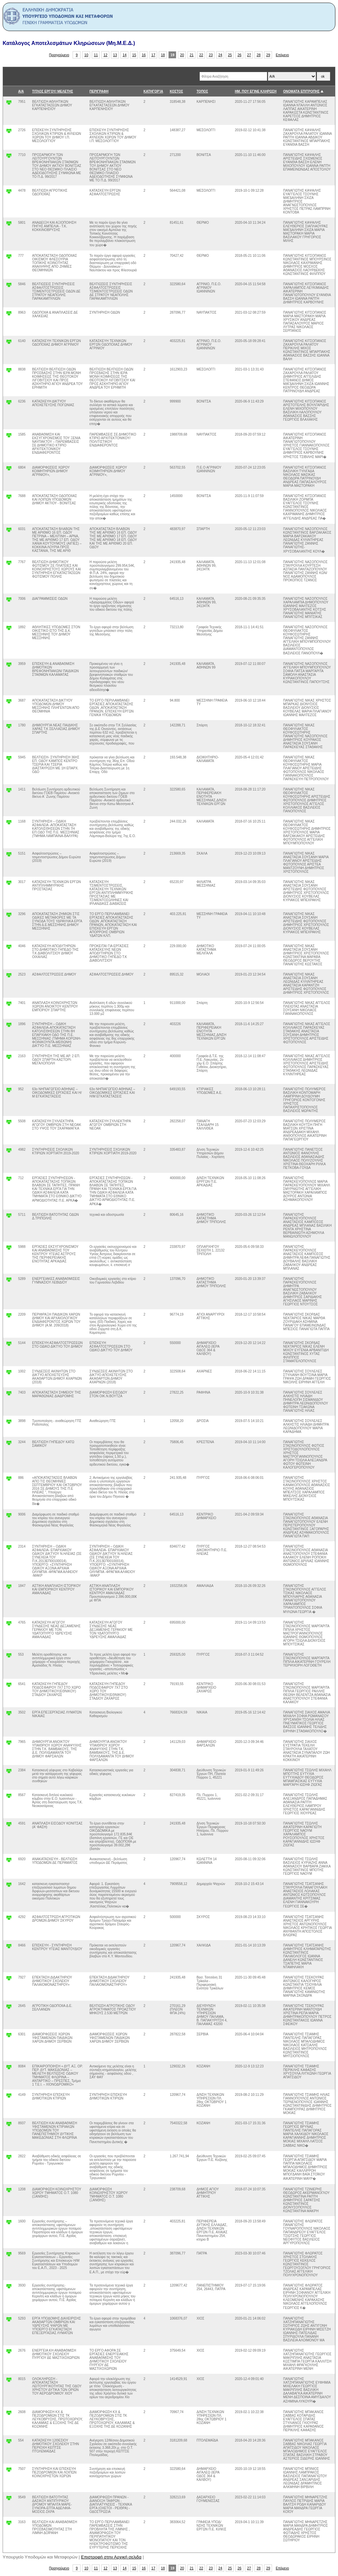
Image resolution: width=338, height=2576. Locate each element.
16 (144, 55)
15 (134, 55)
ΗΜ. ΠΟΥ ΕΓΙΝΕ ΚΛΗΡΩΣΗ (255, 91)
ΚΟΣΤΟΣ (176, 91)
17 (153, 55)
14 (125, 55)
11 (96, 55)
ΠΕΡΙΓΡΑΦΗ (99, 91)
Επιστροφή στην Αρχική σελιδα (111, 2557)
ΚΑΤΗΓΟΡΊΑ (153, 91)
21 (192, 55)
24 (220, 55)
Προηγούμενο (59, 55)
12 (106, 55)
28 (259, 55)
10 (86, 55)
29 (268, 55)
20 (182, 55)
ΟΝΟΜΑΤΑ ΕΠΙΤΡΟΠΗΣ (301, 91)
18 (163, 55)
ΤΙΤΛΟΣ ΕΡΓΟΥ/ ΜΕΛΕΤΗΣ (52, 91)
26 (240, 55)
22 (201, 55)
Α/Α (21, 91)
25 (230, 55)
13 (115, 55)
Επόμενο (282, 55)
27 (249, 55)
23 (211, 55)
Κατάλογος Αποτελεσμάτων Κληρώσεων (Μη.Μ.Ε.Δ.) (69, 43)
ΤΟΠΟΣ (202, 91)
